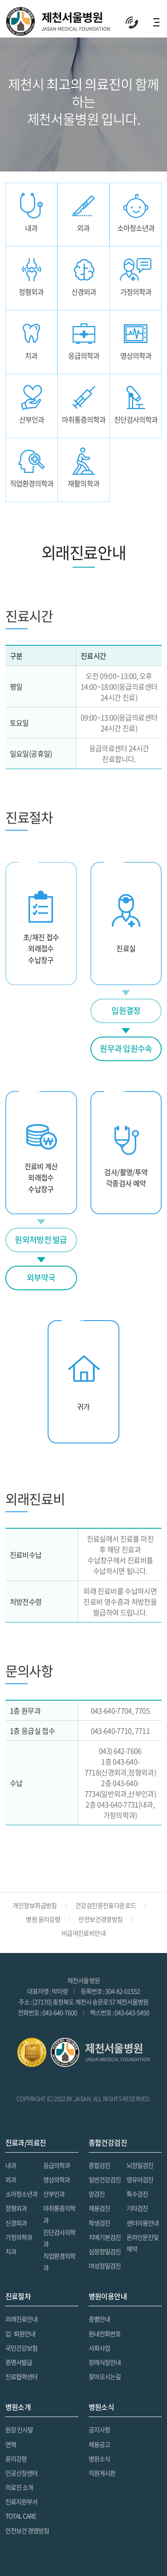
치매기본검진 (105, 2237)
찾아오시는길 (105, 2376)
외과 (10, 2179)
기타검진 (137, 2208)
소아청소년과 (21, 2193)
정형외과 (16, 2208)
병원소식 (99, 2458)
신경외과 (16, 2222)
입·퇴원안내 (20, 2333)
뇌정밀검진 (139, 2165)
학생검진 (99, 2222)
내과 (10, 2165)
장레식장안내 (105, 2362)
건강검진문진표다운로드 (105, 1905)
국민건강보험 (21, 2347)
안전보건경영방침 (100, 1919)
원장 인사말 (19, 2429)
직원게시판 (102, 2472)
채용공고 (99, 2444)
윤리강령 (16, 2458)
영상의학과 (56, 2179)
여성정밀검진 (105, 2265)
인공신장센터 (21, 2472)
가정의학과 (18, 2237)
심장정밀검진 (105, 2251)
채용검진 (99, 2208)
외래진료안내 (21, 2318)
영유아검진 (139, 2179)
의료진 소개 (19, 2487)
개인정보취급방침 (34, 1905)
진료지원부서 (21, 2501)
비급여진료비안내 (83, 1932)
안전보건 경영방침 (27, 2530)
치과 (10, 2251)
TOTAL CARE (20, 2515)
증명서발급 (18, 2362)
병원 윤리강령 (43, 1919)
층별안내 (99, 2318)
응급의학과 (56, 2165)
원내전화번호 (105, 2333)
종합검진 (99, 2165)
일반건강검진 (105, 2179)
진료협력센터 (21, 2376)
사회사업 (99, 2347)
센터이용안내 (142, 2222)
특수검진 (137, 2193)
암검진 (97, 2193)
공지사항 (99, 2429)
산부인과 (54, 2193)
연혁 (10, 2444)
